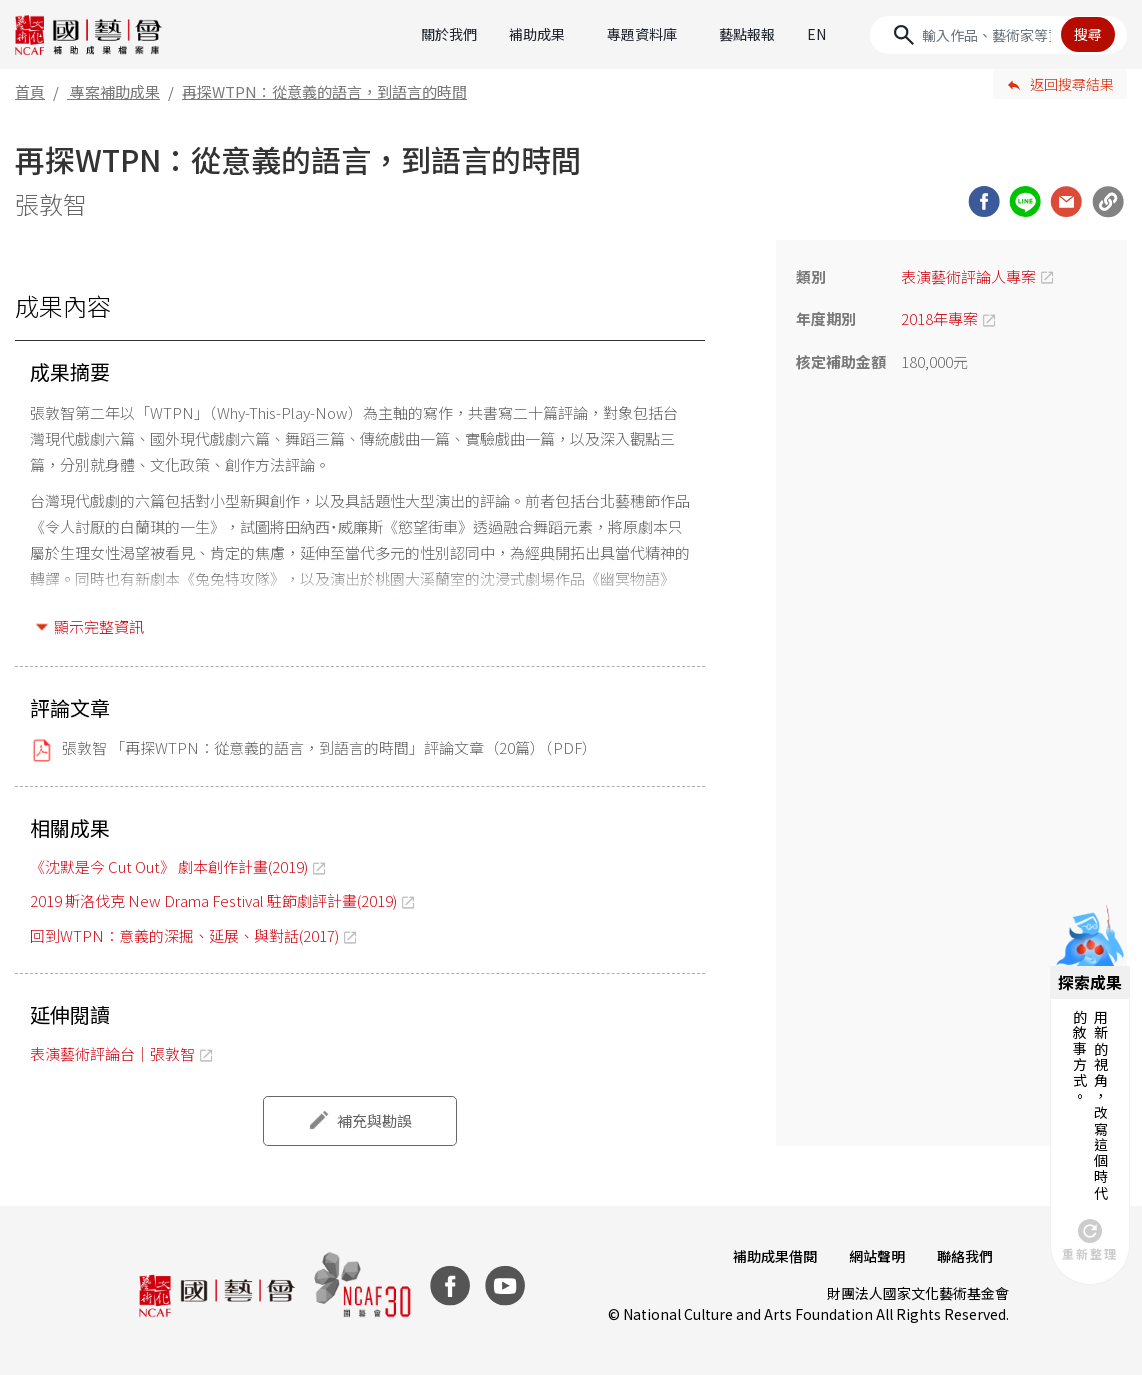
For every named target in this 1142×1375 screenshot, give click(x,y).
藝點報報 (747, 34)
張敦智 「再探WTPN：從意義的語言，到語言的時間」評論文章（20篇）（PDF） (329, 747)
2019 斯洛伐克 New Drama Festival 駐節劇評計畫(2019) (213, 900)
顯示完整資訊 (99, 626)
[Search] (998, 35)
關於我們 (449, 34)
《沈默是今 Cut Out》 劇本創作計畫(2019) (169, 866)
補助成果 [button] (537, 34)
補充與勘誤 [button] (374, 1120)
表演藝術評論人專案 (968, 276)
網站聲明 (877, 1256)
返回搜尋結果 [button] (1072, 84)
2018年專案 (939, 318)
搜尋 (1088, 34)
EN (816, 34)
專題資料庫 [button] (642, 34)
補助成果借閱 (775, 1256)
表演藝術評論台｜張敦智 (112, 1053)
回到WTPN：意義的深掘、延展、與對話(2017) (184, 935)
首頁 (30, 91)
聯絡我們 (965, 1256)
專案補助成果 (115, 91)
